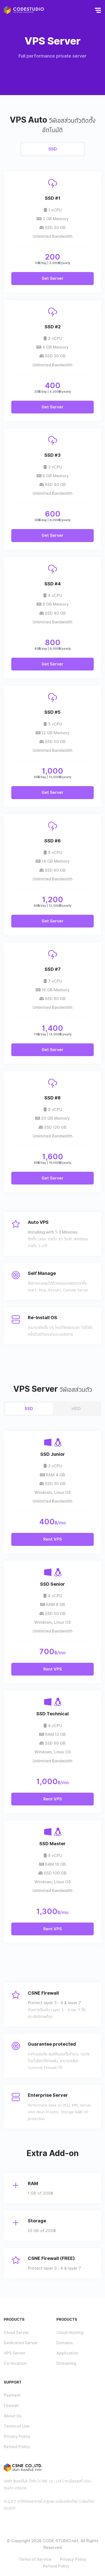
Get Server (52, 278)
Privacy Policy (17, 2436)
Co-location (15, 2363)
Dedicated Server (21, 2342)
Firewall (11, 2405)
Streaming (66, 2363)
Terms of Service (35, 2559)
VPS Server (14, 2353)
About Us (12, 2416)
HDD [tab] (76, 1408)
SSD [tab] (52, 149)
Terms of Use (16, 2426)
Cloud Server (16, 2332)
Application (67, 2353)
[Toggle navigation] (97, 10)
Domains (64, 2342)
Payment (12, 2395)
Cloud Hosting (69, 2332)
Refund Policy (17, 2446)
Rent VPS (52, 1539)
